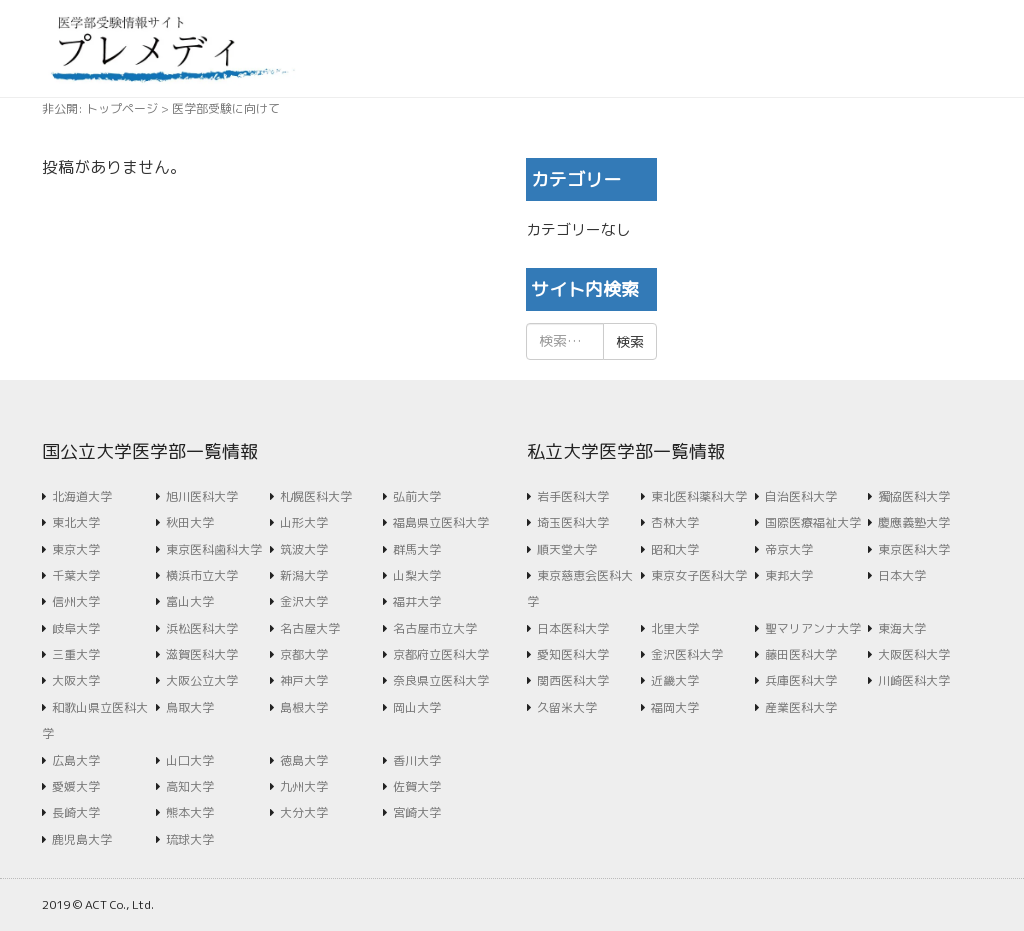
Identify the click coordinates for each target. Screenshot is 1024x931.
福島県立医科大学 (441, 522)
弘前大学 (417, 496)
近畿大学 (675, 680)
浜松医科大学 (202, 628)
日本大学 (902, 575)
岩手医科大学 (573, 496)
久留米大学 (567, 707)
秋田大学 (190, 522)
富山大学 (190, 601)
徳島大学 (304, 760)
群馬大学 (417, 549)
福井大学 (417, 601)
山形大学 (304, 522)
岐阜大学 (76, 628)
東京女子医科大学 (699, 575)
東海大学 (902, 628)
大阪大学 (76, 680)
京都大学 (304, 654)
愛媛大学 (76, 786)
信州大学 (76, 601)
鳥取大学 (190, 707)
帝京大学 (789, 549)
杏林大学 (675, 522)
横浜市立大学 (202, 575)
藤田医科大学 (801, 654)
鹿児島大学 (82, 839)
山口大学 (190, 760)
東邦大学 (789, 575)
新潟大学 (304, 575)
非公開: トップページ (100, 108)
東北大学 (76, 522)
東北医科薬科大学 (699, 496)
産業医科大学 (801, 707)
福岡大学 (675, 707)
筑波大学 (304, 549)
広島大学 (76, 760)
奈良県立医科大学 (441, 680)
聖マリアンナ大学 (813, 628)
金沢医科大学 (687, 654)
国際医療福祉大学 (813, 522)
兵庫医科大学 (801, 680)
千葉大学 (76, 575)
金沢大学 (304, 601)
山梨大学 (417, 575)
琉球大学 (190, 839)
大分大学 (304, 812)
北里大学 (675, 628)
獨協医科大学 (914, 496)
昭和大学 (675, 549)
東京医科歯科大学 (214, 549)
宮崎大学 (417, 812)
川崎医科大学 (914, 680)
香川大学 (417, 760)
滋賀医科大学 (202, 654)
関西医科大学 (573, 680)
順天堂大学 (567, 549)
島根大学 (304, 707)
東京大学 (76, 549)
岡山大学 (417, 707)
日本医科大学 (573, 628)
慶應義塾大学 (914, 522)
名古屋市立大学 (435, 628)
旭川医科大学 (202, 496)
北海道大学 (82, 496)
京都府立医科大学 (441, 654)
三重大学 (76, 654)
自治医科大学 (801, 496)
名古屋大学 (310, 628)
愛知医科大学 (573, 654)
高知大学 (190, 786)
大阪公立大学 (202, 680)
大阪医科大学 (914, 654)
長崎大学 (76, 812)
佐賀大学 (417, 786)
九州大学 (304, 786)
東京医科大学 (914, 549)
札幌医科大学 (316, 496)
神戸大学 (304, 680)
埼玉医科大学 (573, 522)
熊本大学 (190, 812)
